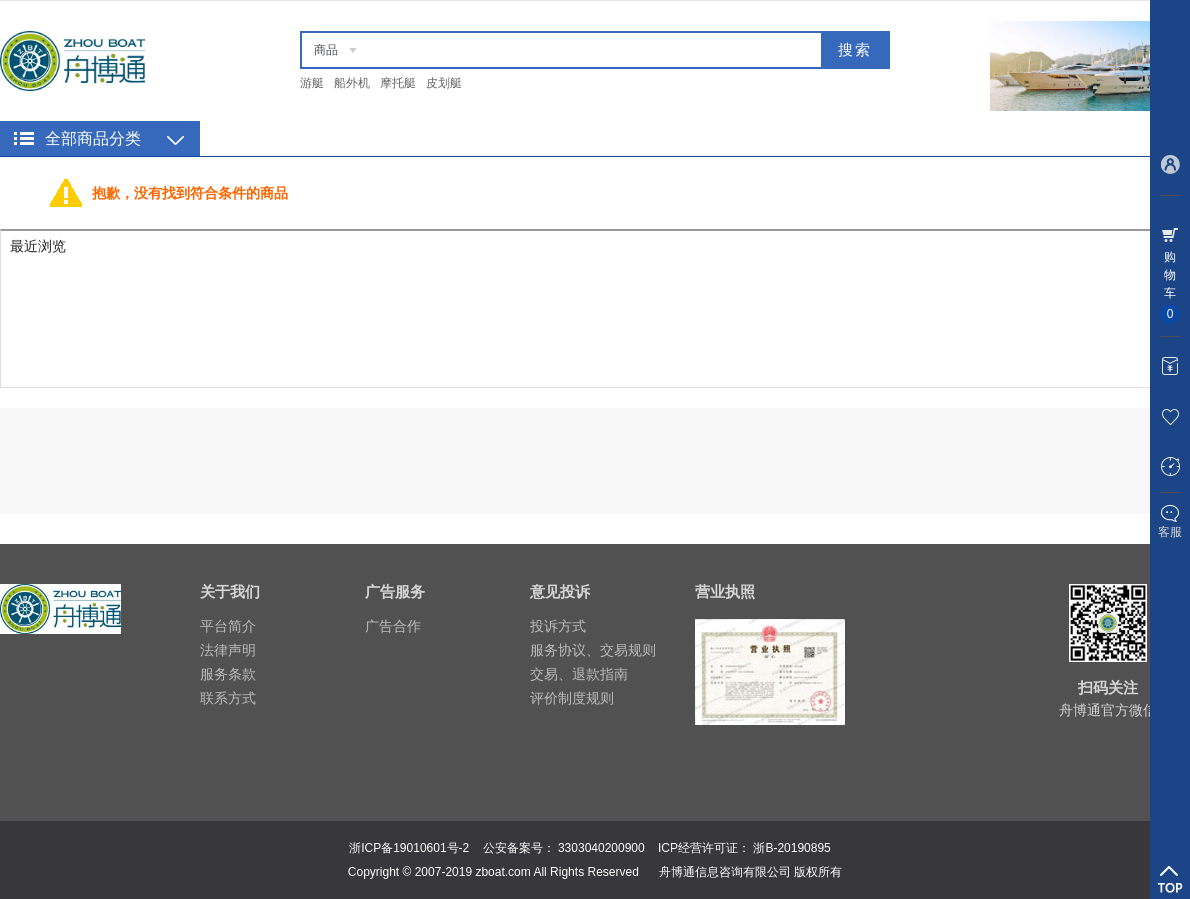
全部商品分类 (93, 138)
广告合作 (393, 626)
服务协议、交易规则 (593, 650)
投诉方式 (558, 626)
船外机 (352, 83)
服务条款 (228, 674)
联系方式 (228, 698)
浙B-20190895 (791, 848)
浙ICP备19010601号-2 (409, 848)
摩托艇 (398, 83)
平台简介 (228, 626)
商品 (326, 50)
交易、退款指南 (579, 674)
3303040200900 (601, 848)
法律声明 (228, 650)
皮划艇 (444, 83)
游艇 (312, 83)
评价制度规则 (572, 698)
